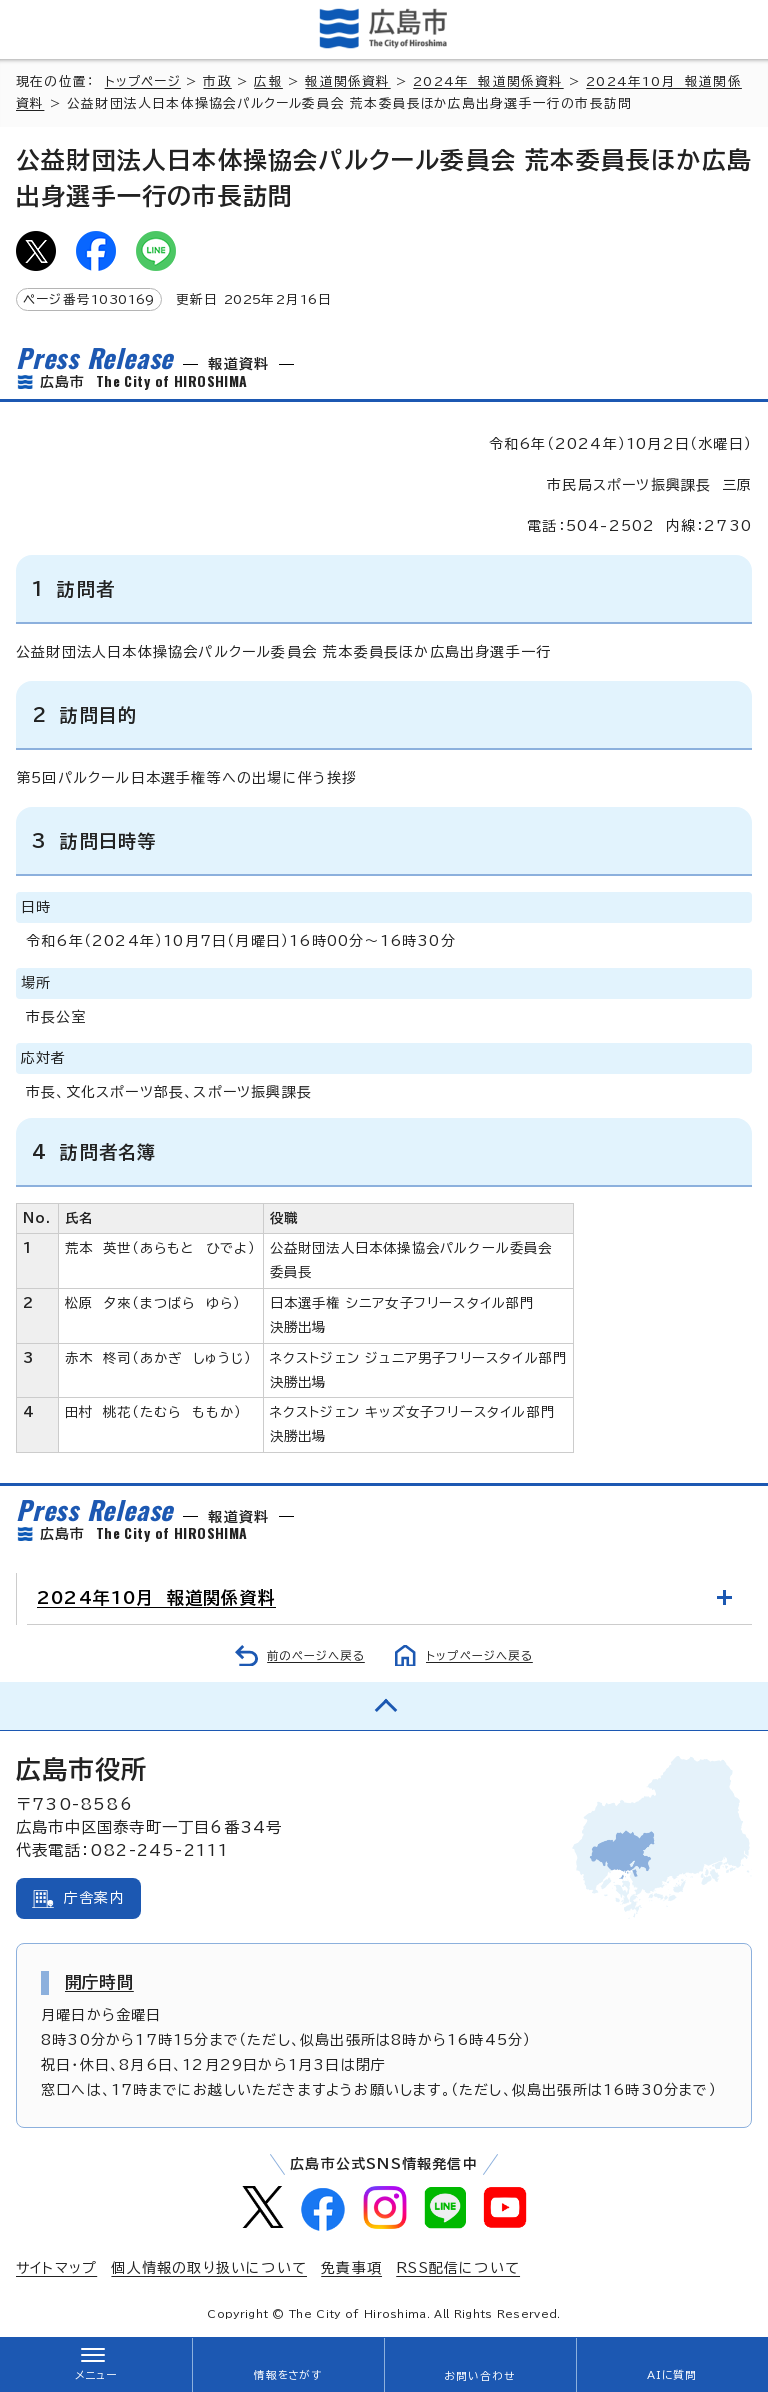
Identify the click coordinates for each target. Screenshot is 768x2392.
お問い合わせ (479, 2376)
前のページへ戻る (316, 1655)
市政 (217, 81)
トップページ (143, 81)
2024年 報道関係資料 (488, 81)
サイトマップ (56, 2268)
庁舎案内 (94, 1898)
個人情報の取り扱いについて (209, 2268)
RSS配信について (458, 2268)
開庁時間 (99, 1982)
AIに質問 (672, 2375)
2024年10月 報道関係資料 (156, 1597)
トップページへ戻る (479, 1655)
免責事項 (351, 2268)
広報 (268, 81)
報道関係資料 (347, 81)
